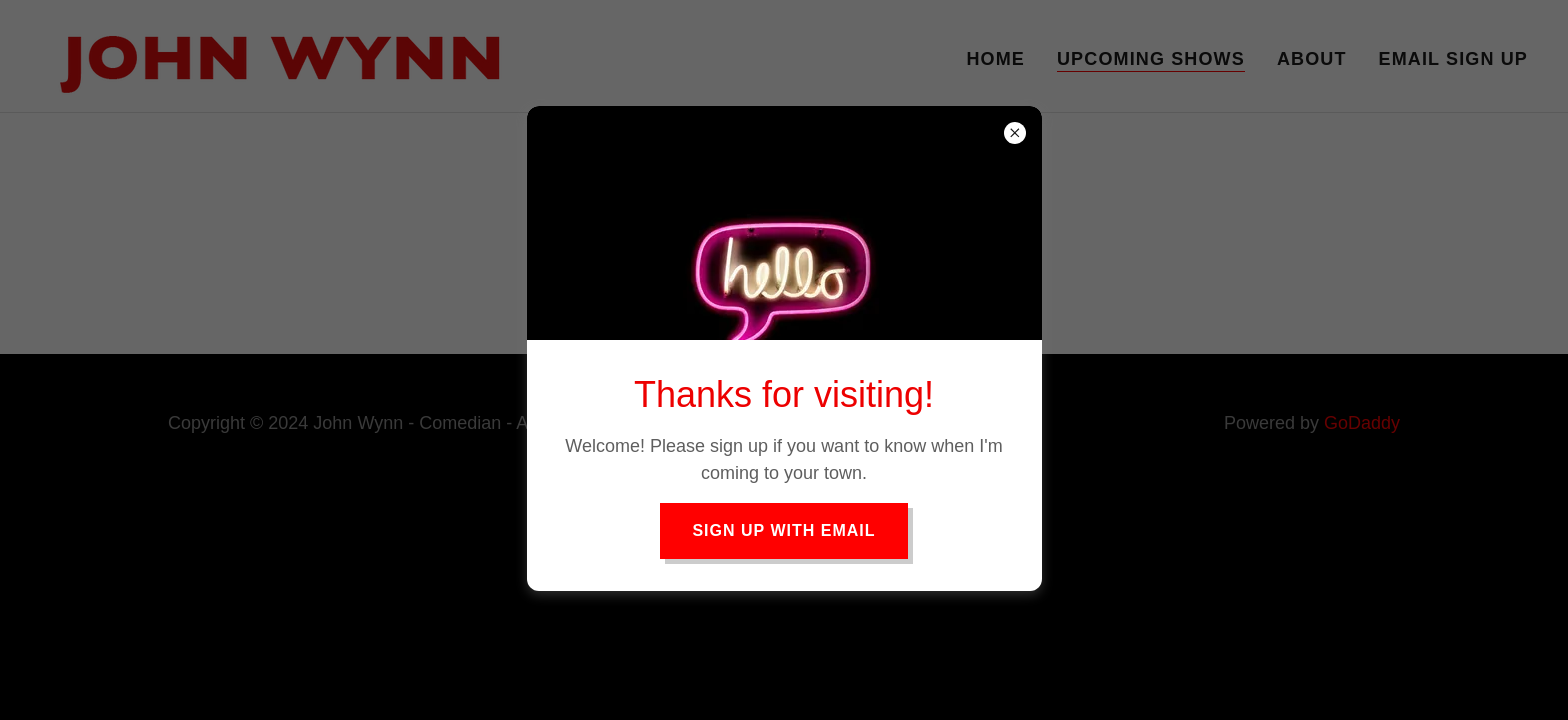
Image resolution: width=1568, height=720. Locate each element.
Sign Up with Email (783, 530)
